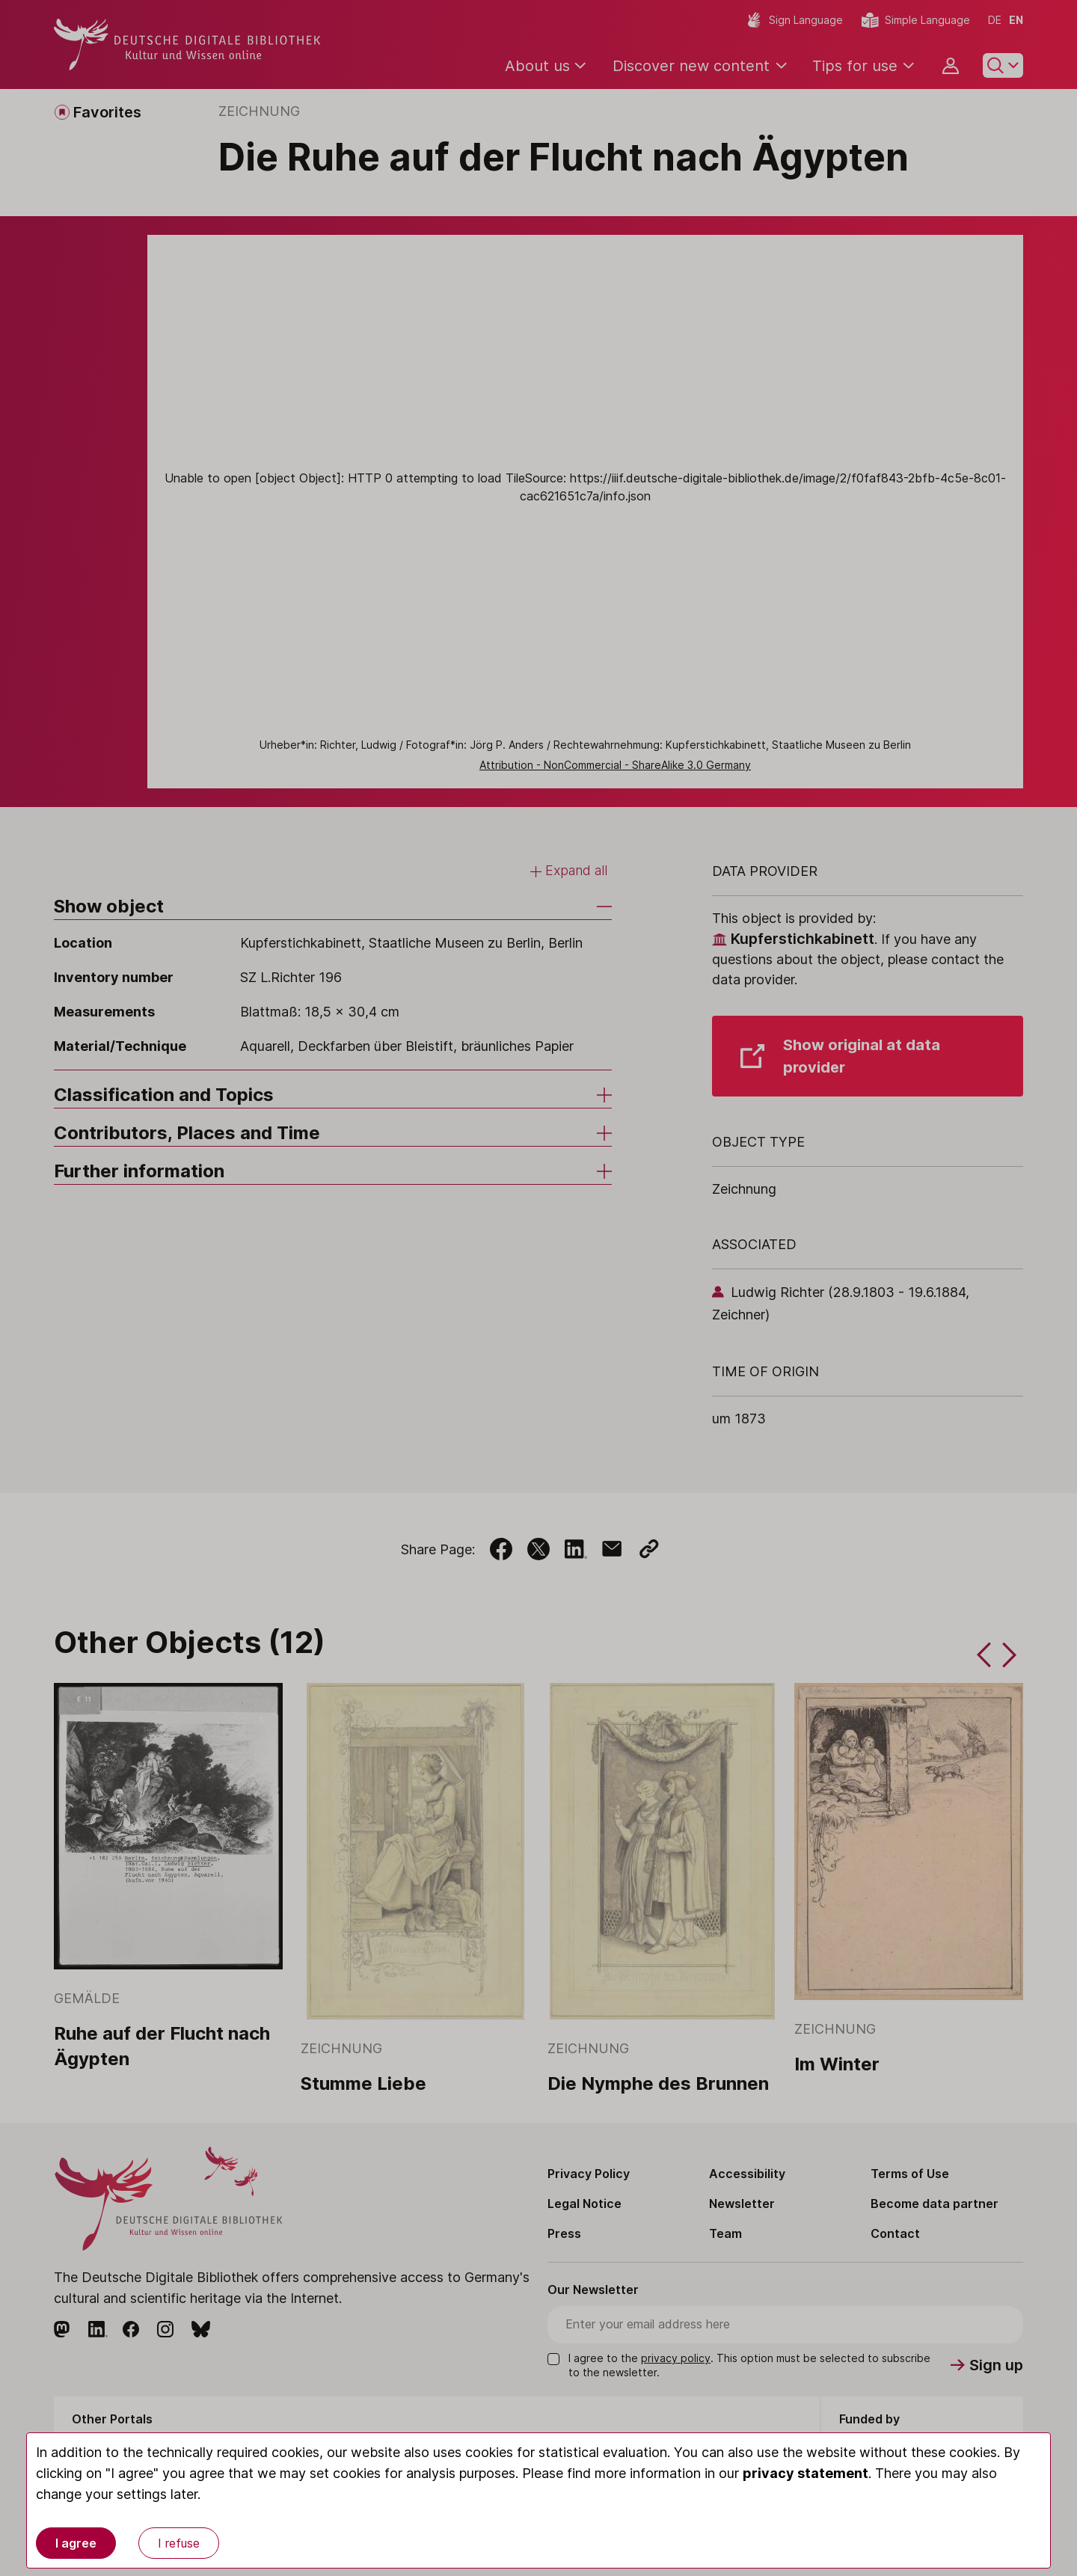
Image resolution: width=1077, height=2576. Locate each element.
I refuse (179, 2543)
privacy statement (805, 2473)
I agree (75, 2543)
